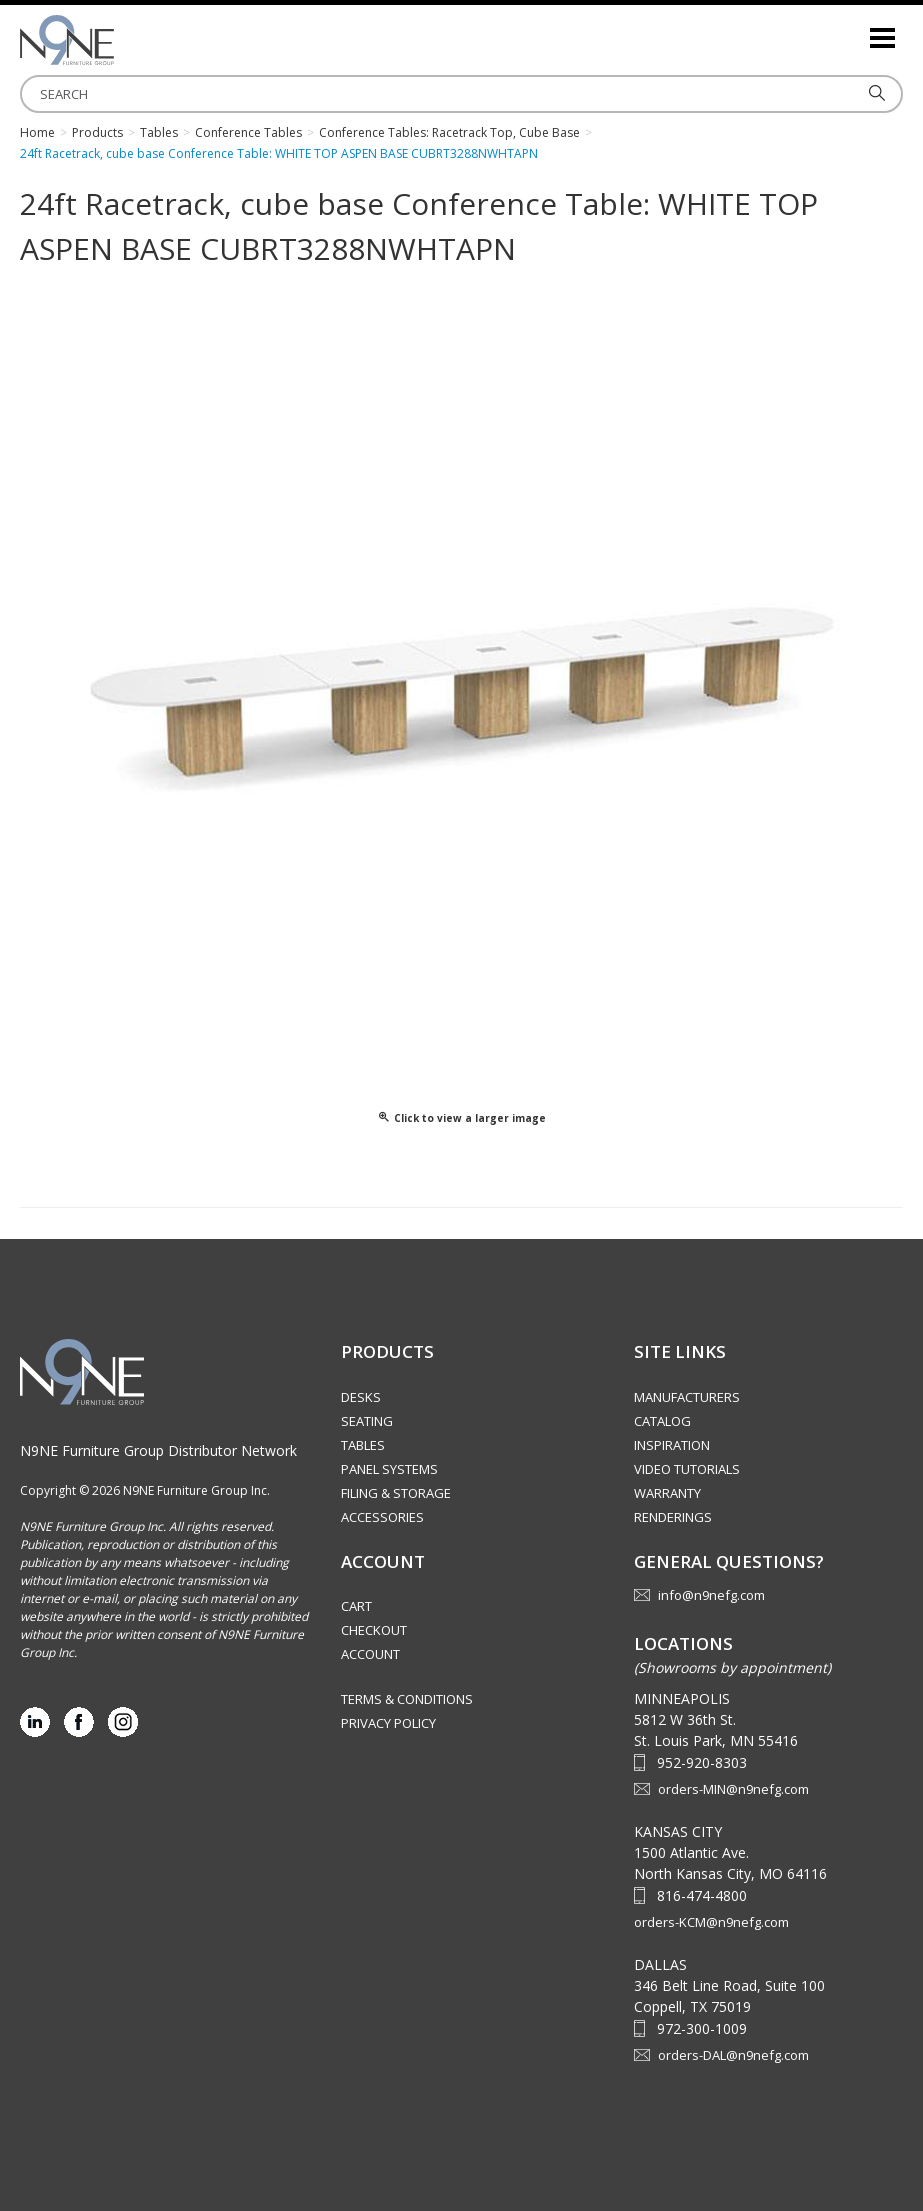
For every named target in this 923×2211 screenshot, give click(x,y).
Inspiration (672, 1445)
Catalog (662, 1421)
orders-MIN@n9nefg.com (733, 1789)
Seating (367, 1421)
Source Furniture (120, 40)
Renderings (673, 1517)
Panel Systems (389, 1469)
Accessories (382, 1517)
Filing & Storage (396, 1493)
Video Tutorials (687, 1469)
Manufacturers (687, 1397)
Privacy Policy (388, 1723)
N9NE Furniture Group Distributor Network (158, 1450)
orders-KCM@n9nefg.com (711, 1922)
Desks (361, 1397)
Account (370, 1654)
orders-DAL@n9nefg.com (733, 2055)
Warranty (667, 1493)
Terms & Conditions (407, 1699)
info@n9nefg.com (711, 1595)
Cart (356, 1606)
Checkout (374, 1630)
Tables (363, 1445)
